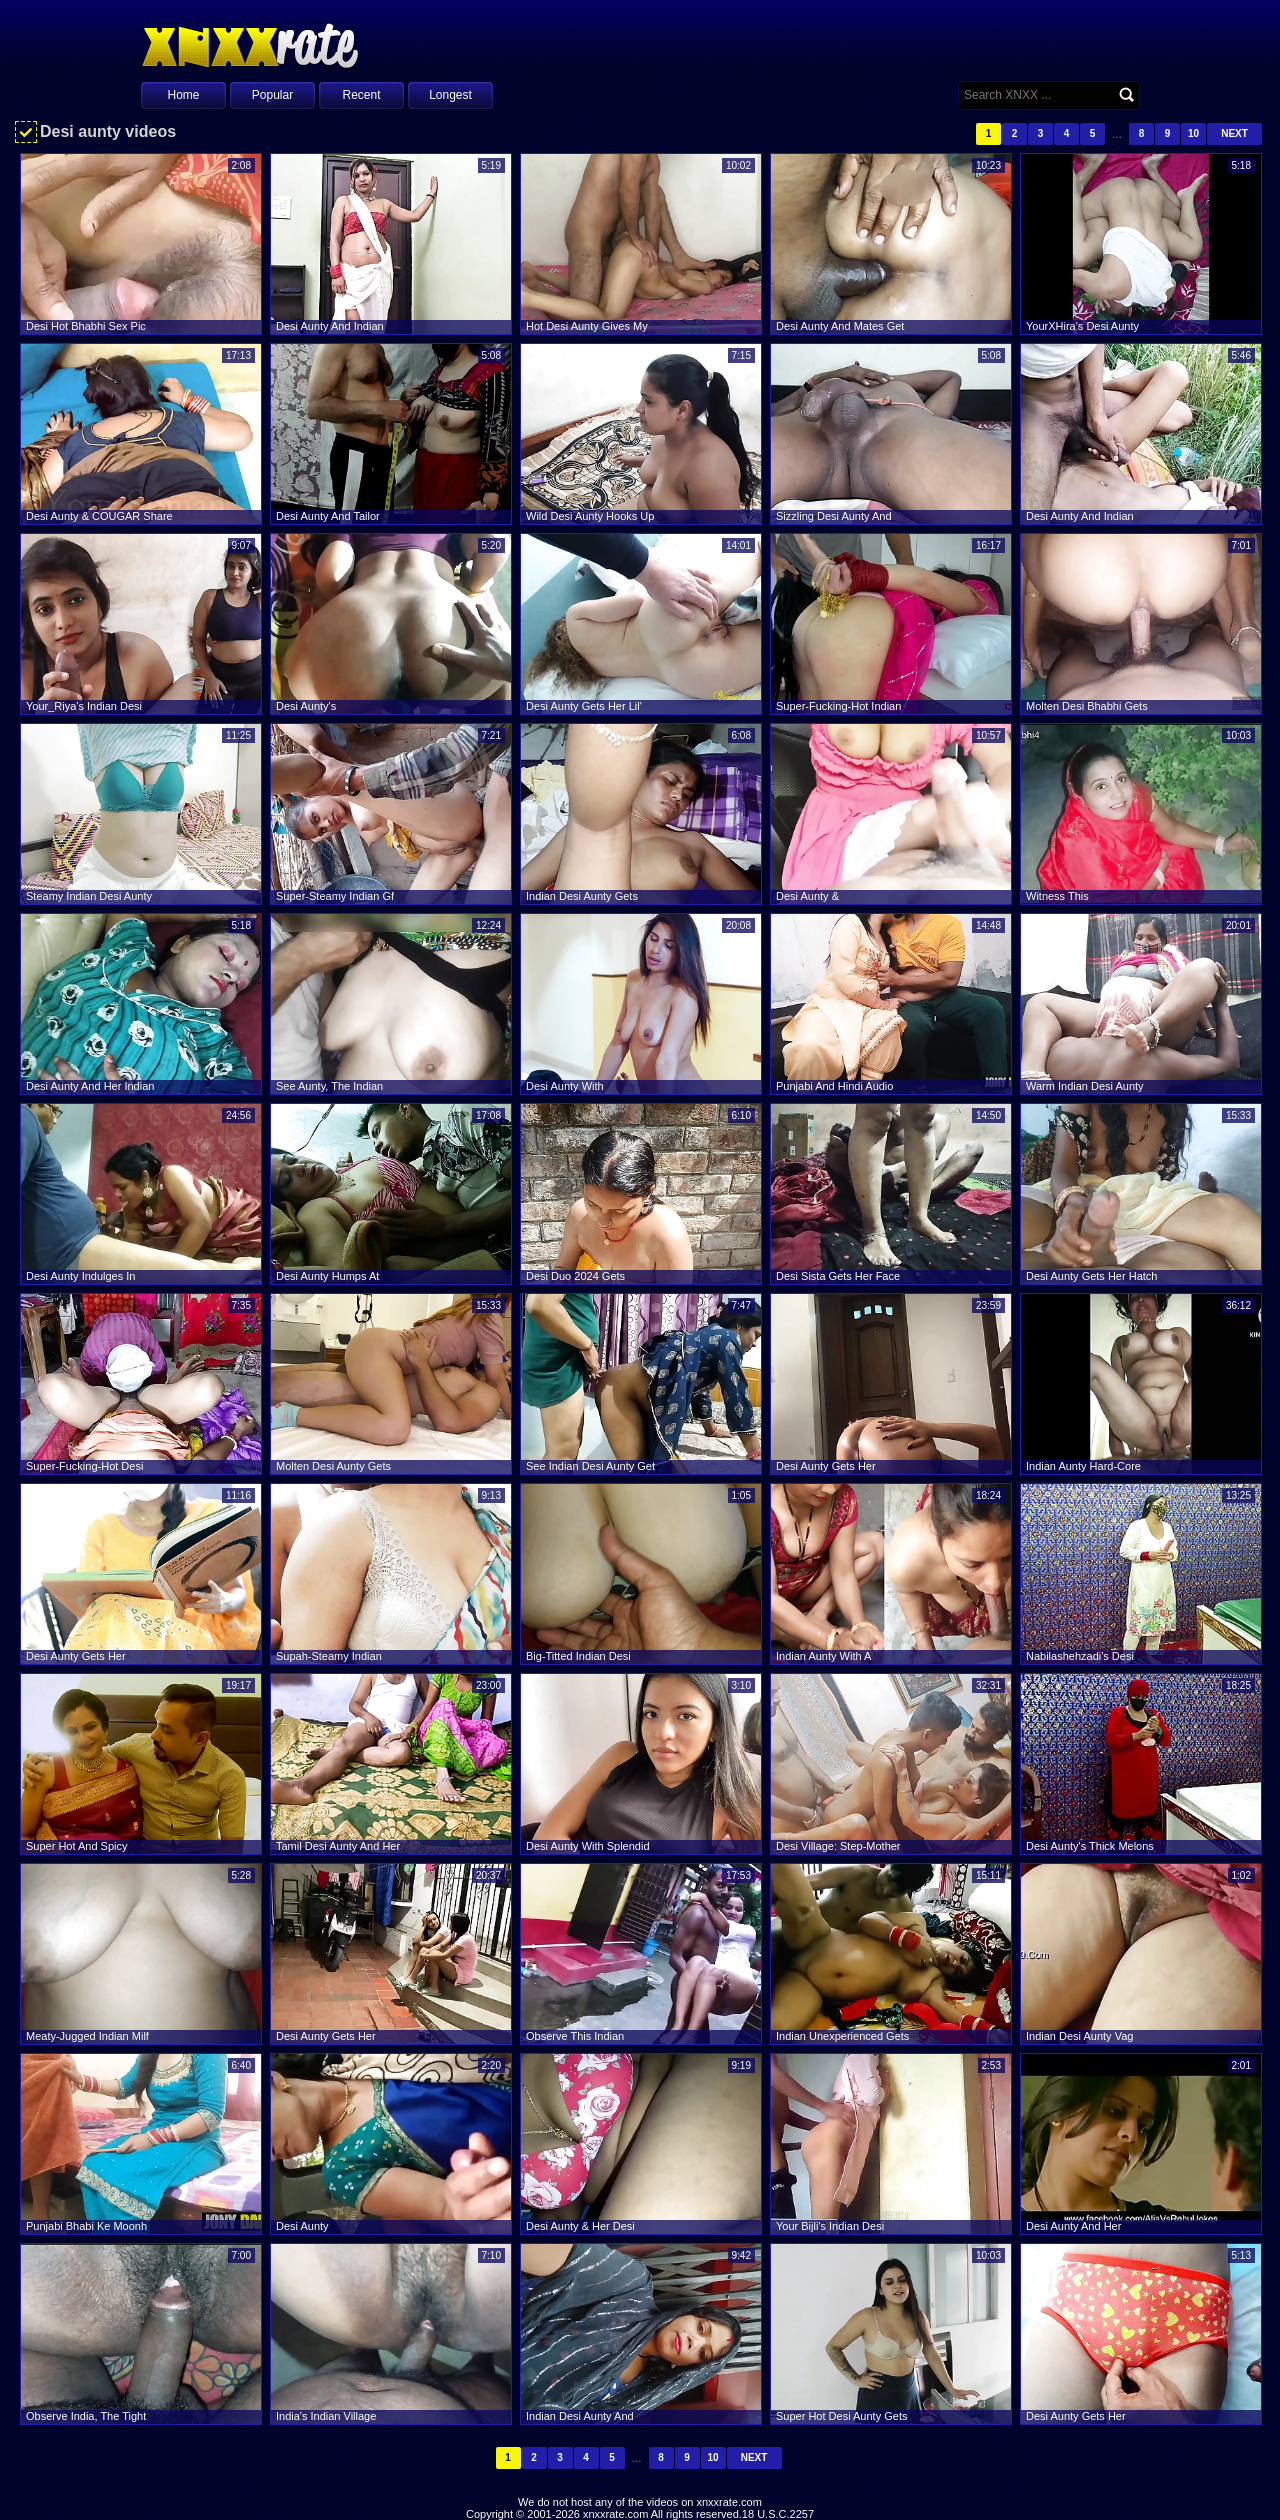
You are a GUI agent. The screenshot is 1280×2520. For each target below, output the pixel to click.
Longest (450, 95)
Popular (272, 95)
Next (1234, 133)
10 (1193, 133)
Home (183, 95)
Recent (361, 95)
